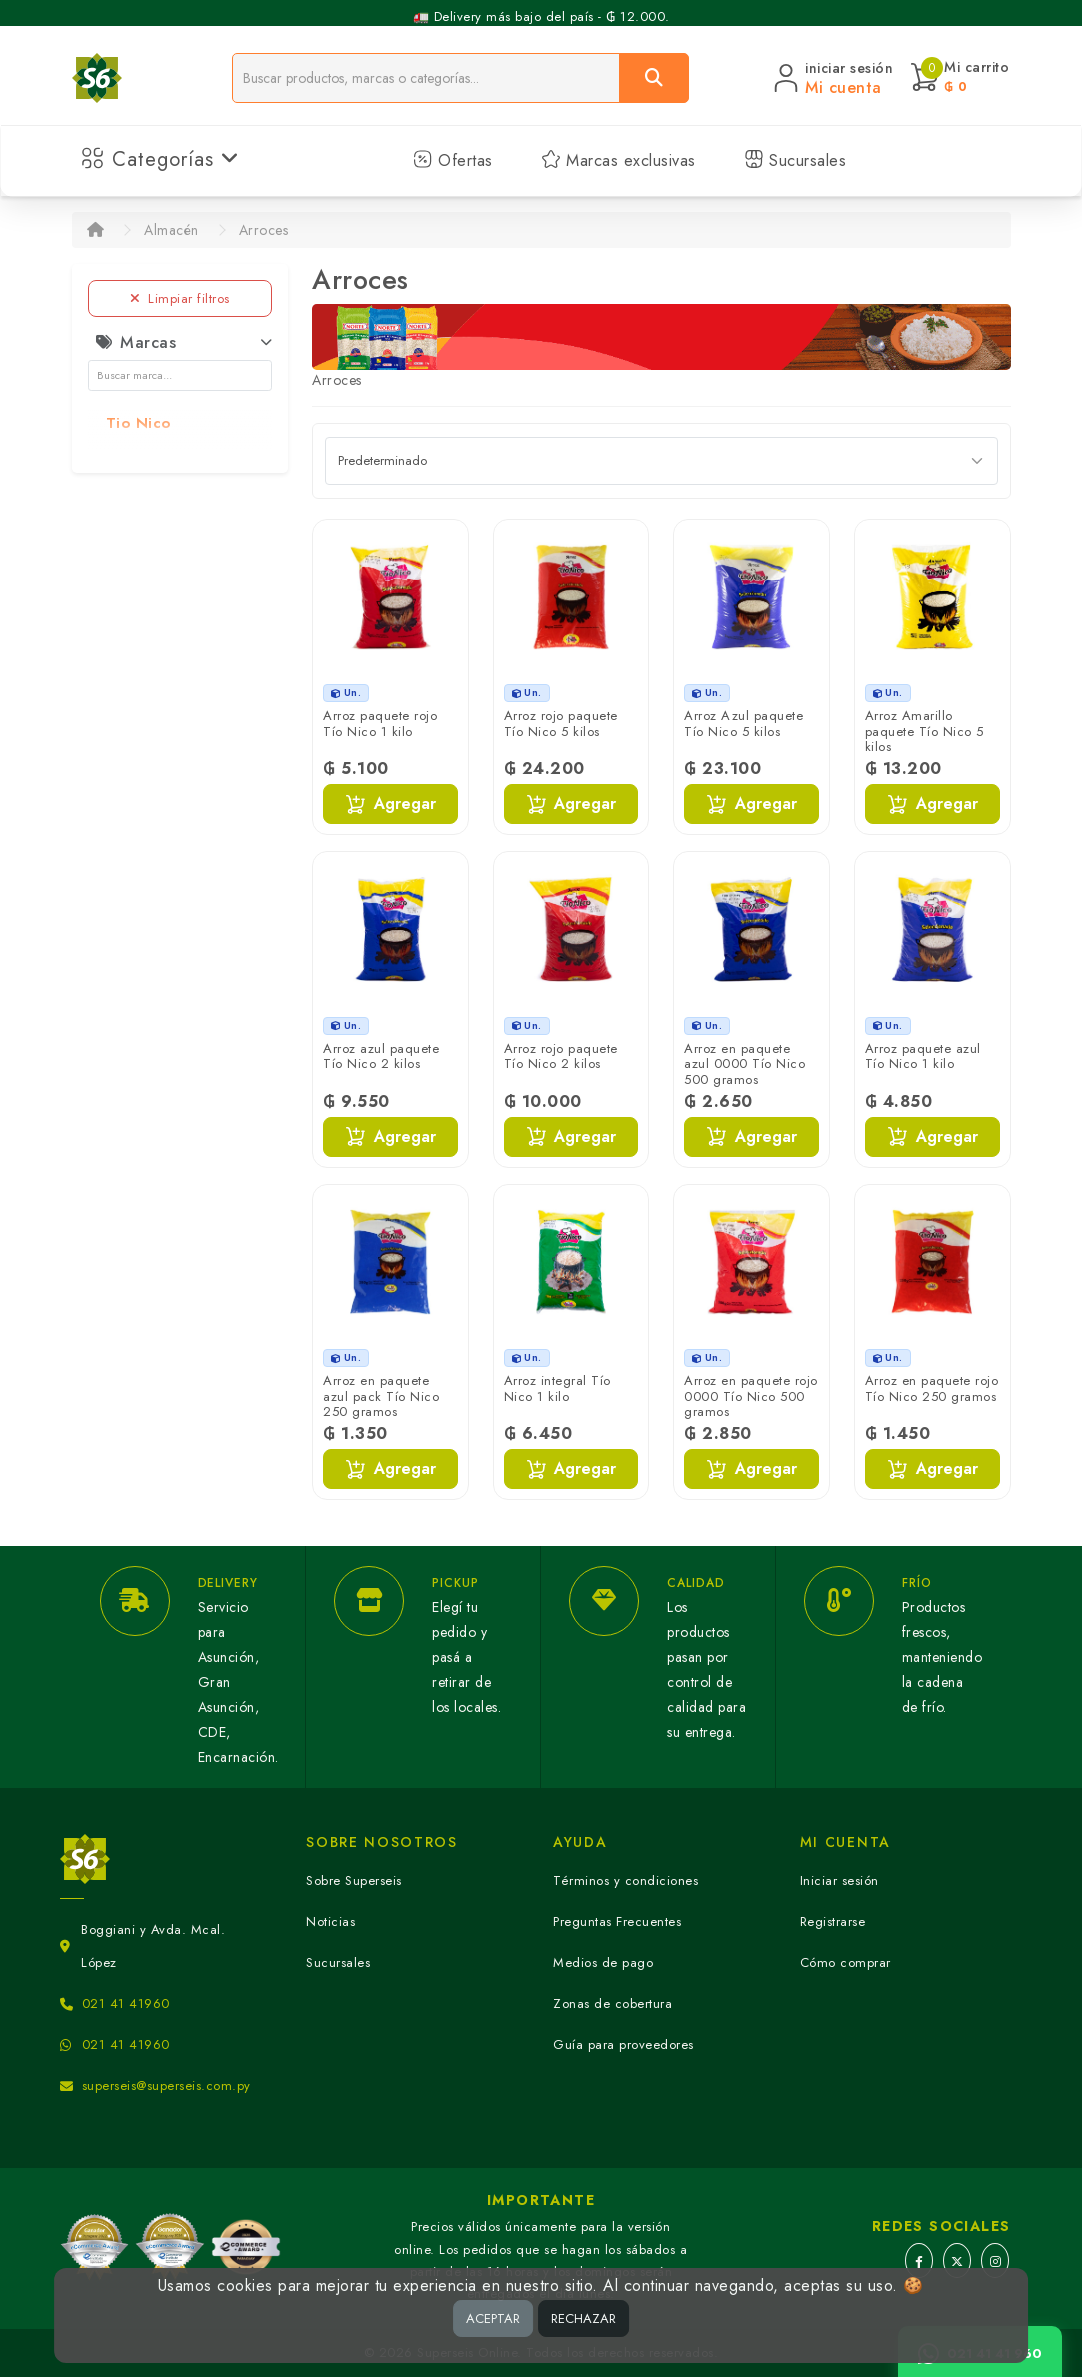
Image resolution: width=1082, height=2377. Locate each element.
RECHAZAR (583, 2318)
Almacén (171, 230)
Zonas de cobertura (612, 2003)
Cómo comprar (845, 1962)
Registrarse (833, 1921)
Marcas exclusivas (618, 160)
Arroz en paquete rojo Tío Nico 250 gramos (932, 1388)
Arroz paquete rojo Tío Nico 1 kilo (380, 723)
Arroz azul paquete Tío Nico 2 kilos (381, 1056)
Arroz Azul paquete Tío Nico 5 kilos (743, 723)
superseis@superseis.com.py (166, 2085)
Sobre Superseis (354, 1880)
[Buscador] (426, 78)
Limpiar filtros (180, 298)
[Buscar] (654, 78)
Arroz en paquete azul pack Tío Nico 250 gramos (381, 1396)
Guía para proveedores (623, 2044)
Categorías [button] (160, 159)
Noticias (330, 1921)
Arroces (264, 230)
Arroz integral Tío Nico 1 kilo (557, 1388)
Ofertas (453, 160)
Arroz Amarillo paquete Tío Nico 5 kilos (924, 731)
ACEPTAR (493, 2318)
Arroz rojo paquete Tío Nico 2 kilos (561, 1056)
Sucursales (795, 160)
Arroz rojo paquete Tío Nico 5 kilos (561, 723)
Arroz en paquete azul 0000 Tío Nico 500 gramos (744, 1064)
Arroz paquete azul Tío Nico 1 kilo (923, 1056)
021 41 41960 (126, 2003)
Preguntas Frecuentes (617, 1921)
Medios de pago (603, 1962)
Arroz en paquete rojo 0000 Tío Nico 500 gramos (751, 1396)
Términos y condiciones (625, 1880)
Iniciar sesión (839, 1880)
